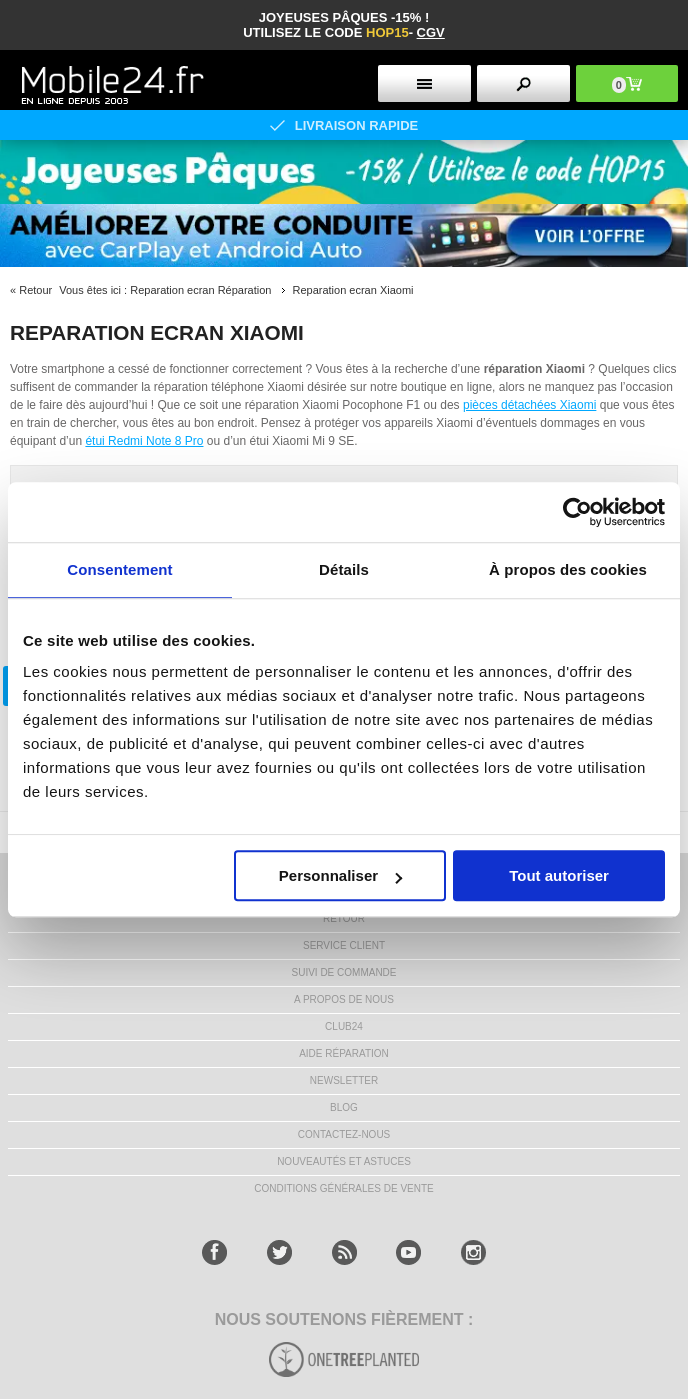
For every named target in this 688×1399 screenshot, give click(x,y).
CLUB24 (344, 1026)
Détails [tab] (344, 569)
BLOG (344, 1107)
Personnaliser (340, 875)
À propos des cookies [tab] (568, 569)
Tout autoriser (559, 875)
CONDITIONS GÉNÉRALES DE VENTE (343, 1188)
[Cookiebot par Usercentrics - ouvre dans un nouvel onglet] (577, 512)
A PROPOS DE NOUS (344, 999)
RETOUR (344, 918)
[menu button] (424, 83)
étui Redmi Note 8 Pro (144, 441)
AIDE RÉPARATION (344, 1053)
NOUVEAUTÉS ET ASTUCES (344, 1161)
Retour (35, 290)
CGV (431, 32)
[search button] (523, 83)
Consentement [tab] (119, 569)
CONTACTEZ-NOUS (344, 1134)
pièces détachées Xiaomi (529, 405)
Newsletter (344, 1080)
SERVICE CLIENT (344, 945)
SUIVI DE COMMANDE (343, 972)
